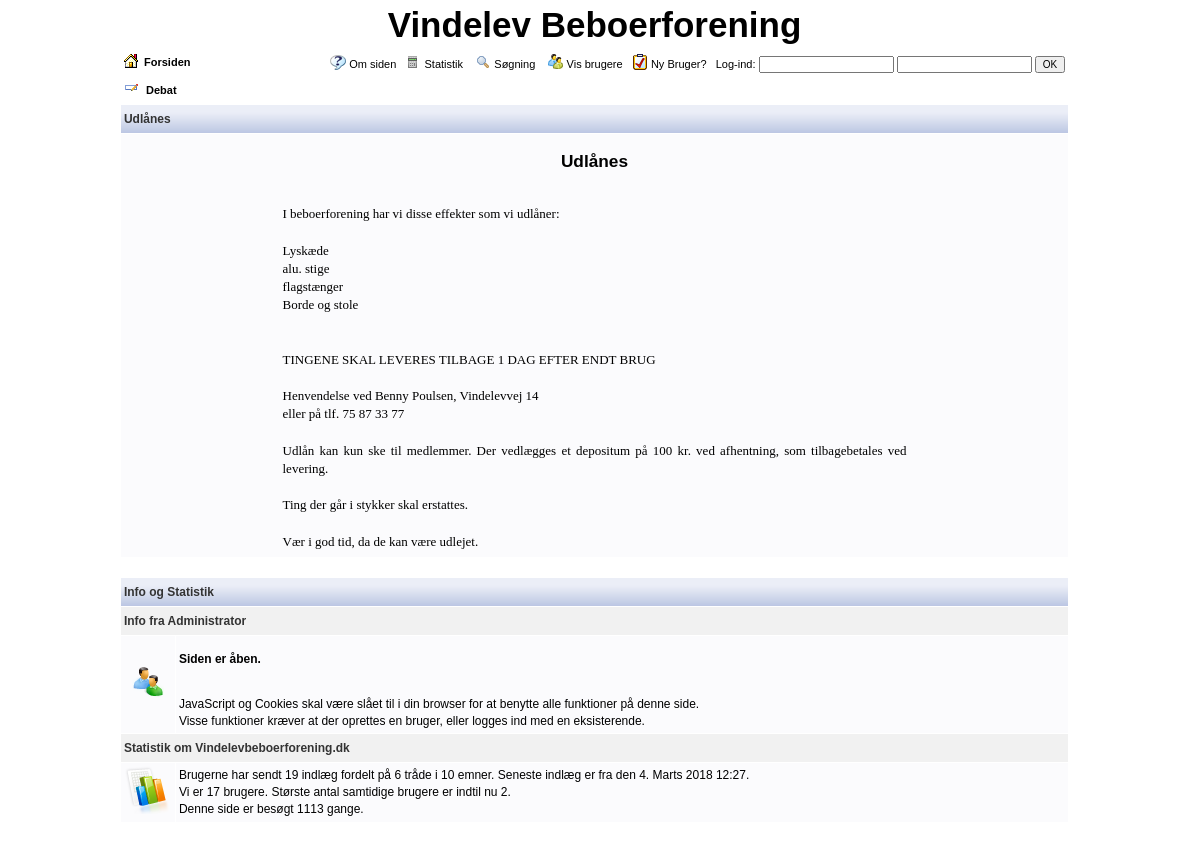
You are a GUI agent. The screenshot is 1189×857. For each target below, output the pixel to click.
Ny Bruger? (679, 64)
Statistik (444, 64)
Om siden (372, 64)
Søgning (514, 64)
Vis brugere (595, 64)
